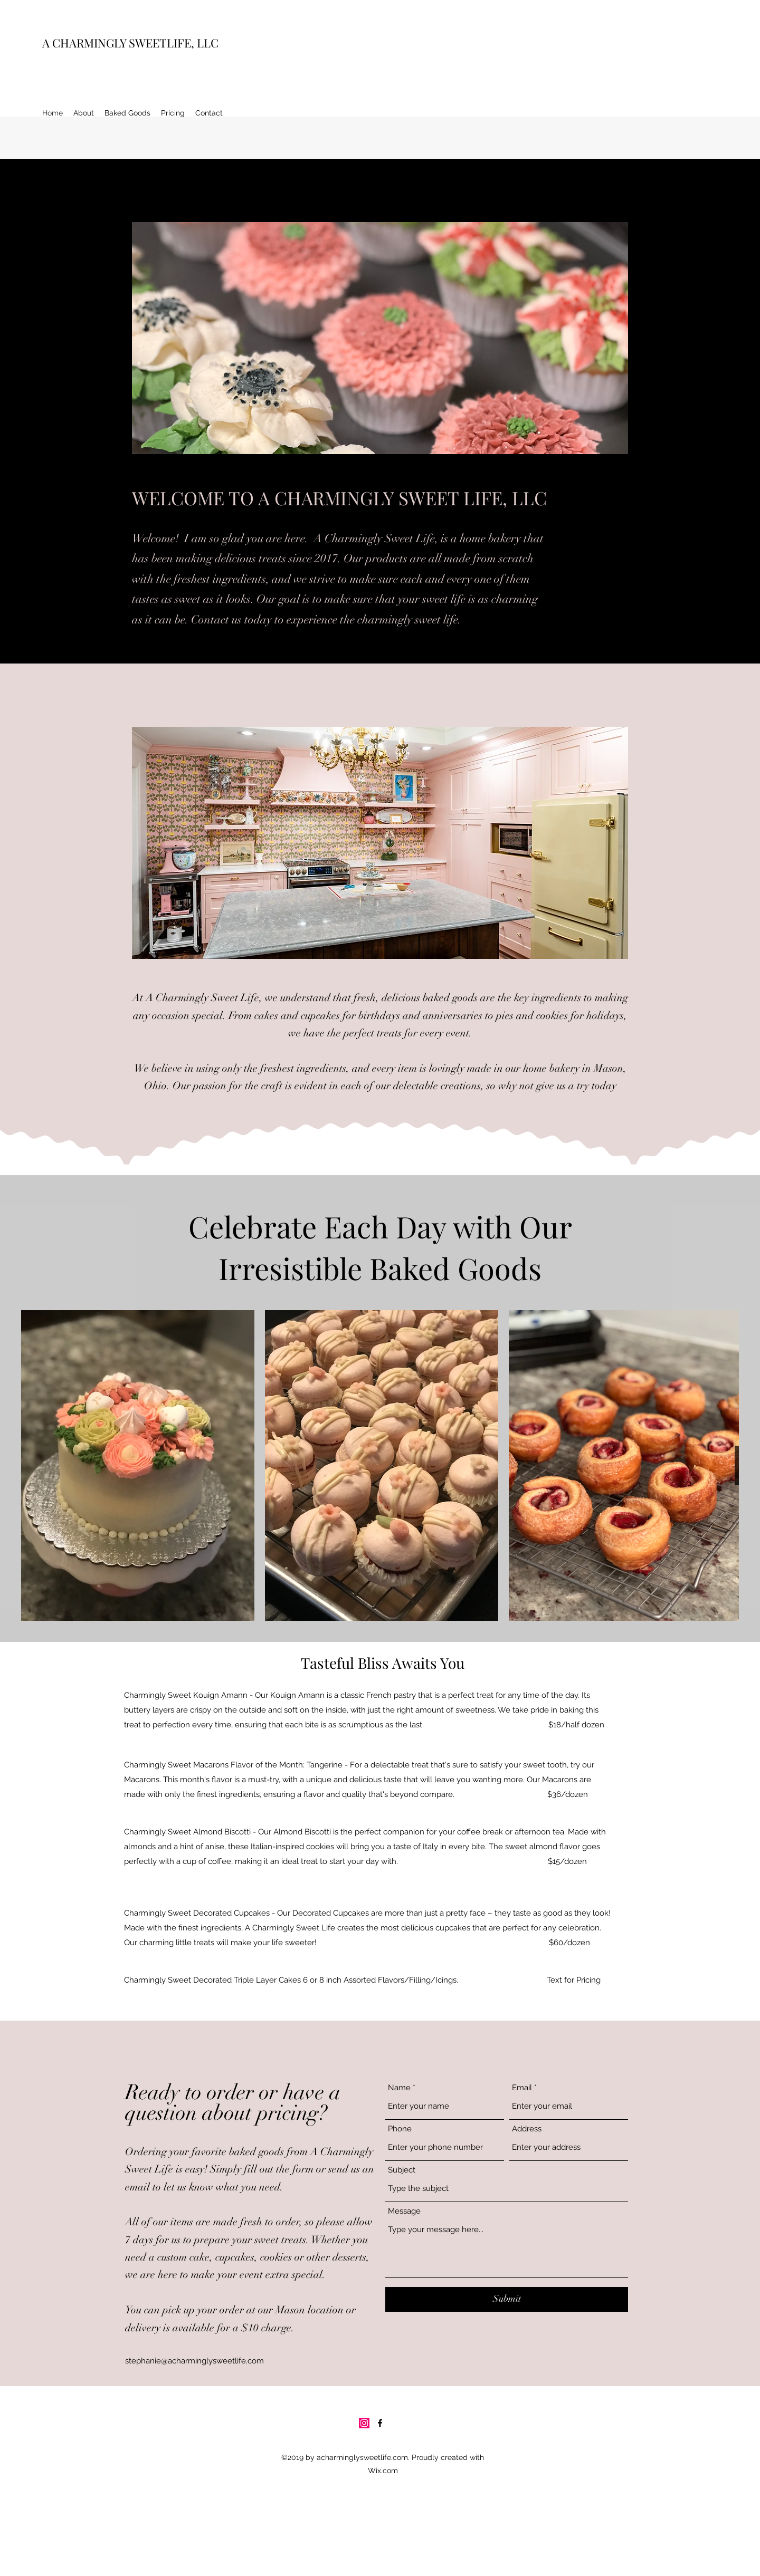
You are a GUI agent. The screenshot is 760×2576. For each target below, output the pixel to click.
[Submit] (506, 2299)
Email (522, 2088)
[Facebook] (380, 2423)
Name (399, 2088)
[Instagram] (364, 2423)
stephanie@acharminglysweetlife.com (194, 2361)
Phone (400, 2129)
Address (527, 2129)
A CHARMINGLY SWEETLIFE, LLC (130, 43)
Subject (401, 2170)
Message (404, 2211)
